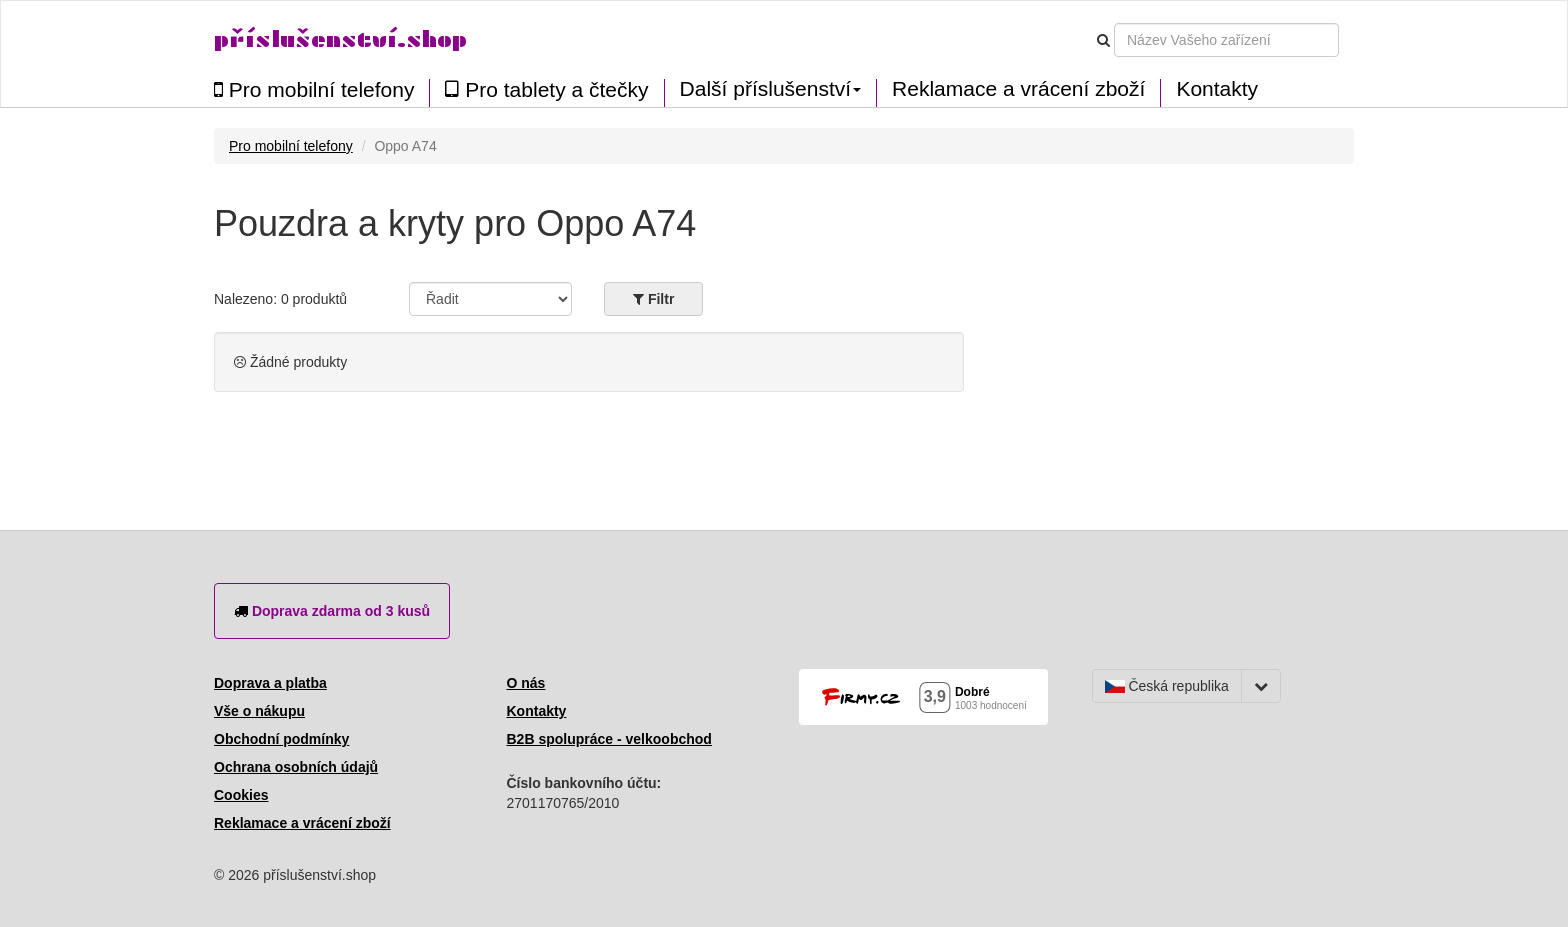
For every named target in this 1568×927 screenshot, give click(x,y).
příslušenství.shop (340, 39)
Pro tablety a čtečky (546, 89)
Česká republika (1167, 686)
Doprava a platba (270, 683)
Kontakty (1217, 89)
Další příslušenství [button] (771, 89)
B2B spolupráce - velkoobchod (609, 739)
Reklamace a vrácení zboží (1018, 89)
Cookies (241, 795)
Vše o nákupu (259, 711)
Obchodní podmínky (281, 739)
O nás (526, 683)
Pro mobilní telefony (314, 89)
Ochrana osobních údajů (296, 767)
